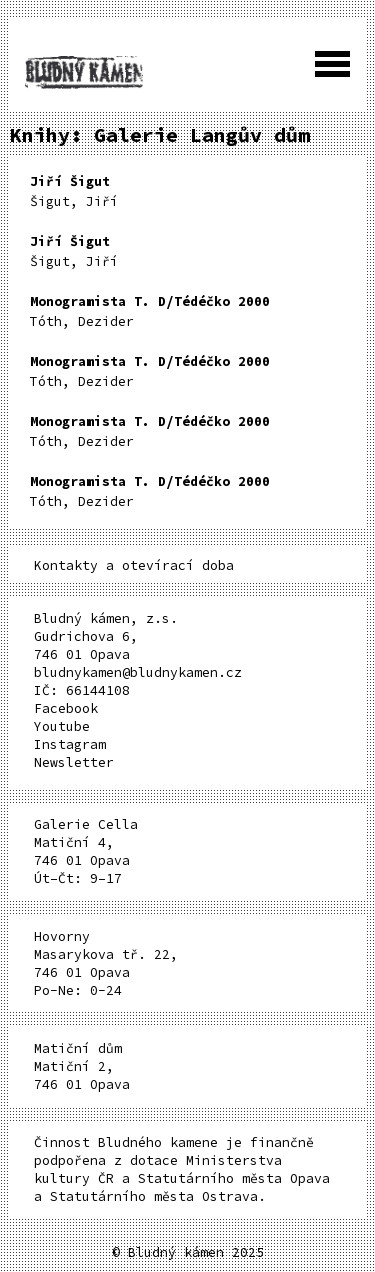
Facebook (66, 708)
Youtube (62, 726)
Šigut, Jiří (74, 191)
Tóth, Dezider (150, 311)
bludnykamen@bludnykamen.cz (138, 672)
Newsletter (74, 762)
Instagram (70, 744)
